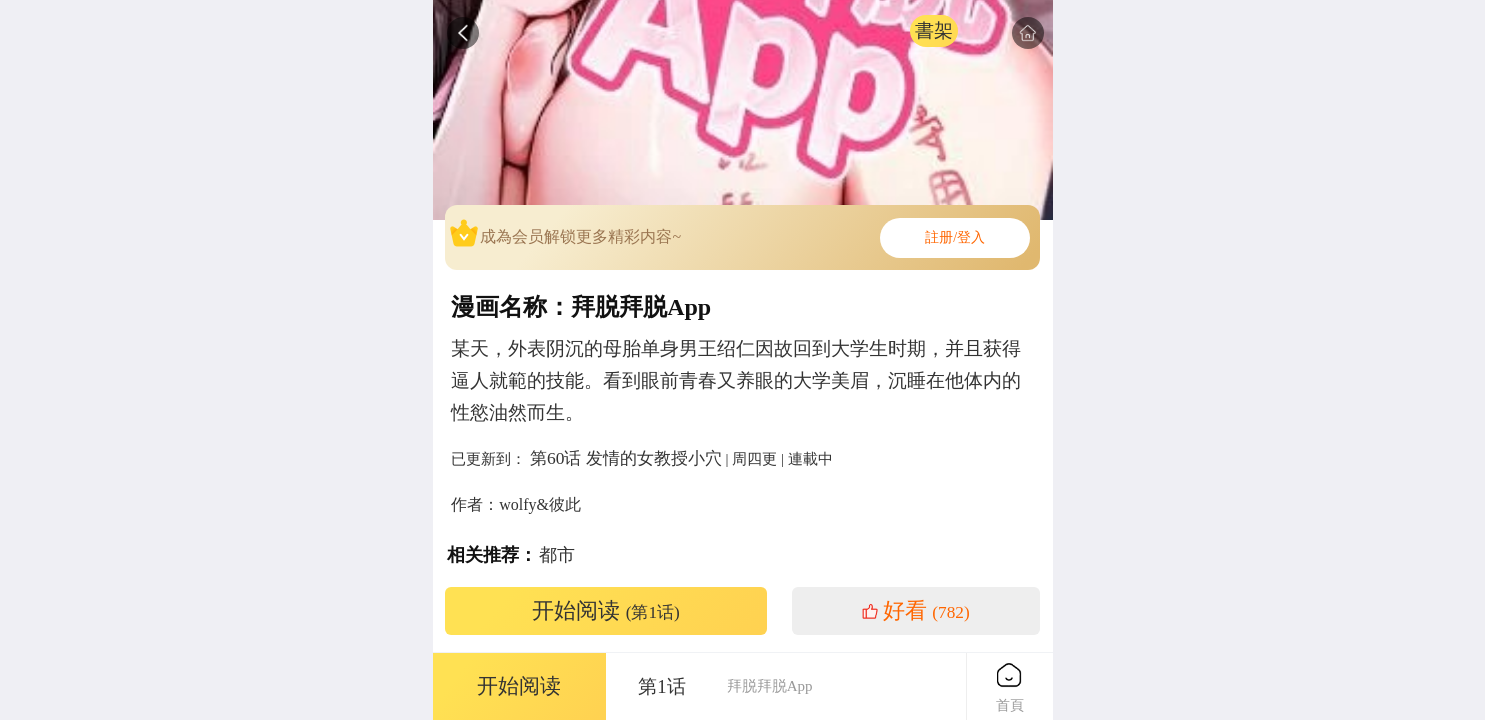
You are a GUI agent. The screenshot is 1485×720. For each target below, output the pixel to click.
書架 (934, 30)
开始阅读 (606, 611)
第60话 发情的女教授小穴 (626, 458)
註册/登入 (955, 237)
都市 (557, 555)
